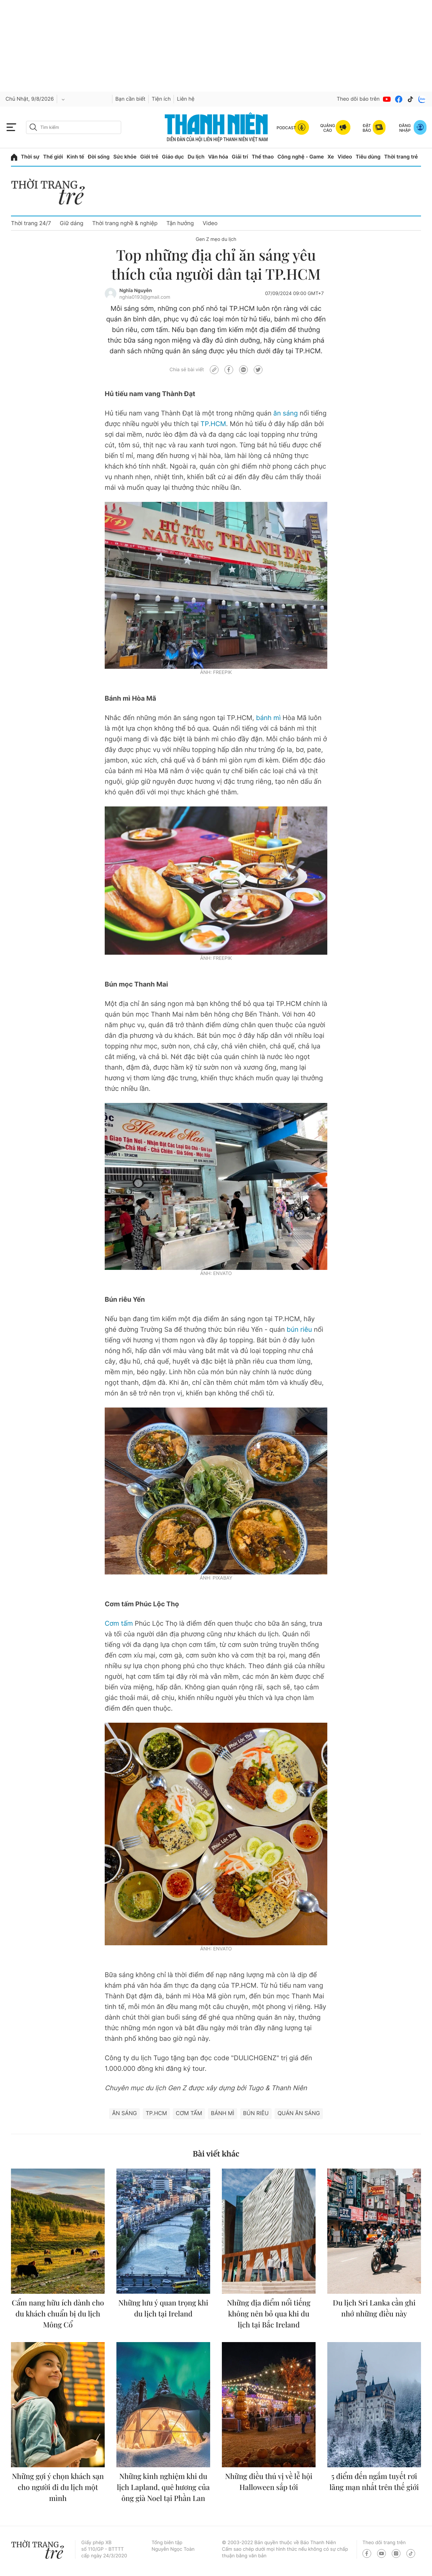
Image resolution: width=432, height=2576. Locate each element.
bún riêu (299, 1330)
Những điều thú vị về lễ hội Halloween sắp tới (268, 2481)
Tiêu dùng (368, 157)
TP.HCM (213, 424)
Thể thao (262, 157)
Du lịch (195, 157)
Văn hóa (218, 157)
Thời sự (30, 157)
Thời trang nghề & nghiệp (125, 223)
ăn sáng (285, 413)
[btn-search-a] (33, 127)
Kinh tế (75, 157)
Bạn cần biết (130, 99)
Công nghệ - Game (301, 157)
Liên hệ (185, 99)
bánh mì (269, 718)
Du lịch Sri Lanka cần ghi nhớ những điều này (374, 2308)
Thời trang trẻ (401, 157)
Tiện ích (161, 99)
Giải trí (240, 157)
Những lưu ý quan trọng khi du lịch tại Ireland (163, 2308)
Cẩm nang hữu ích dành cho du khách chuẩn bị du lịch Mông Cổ (58, 2314)
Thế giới (53, 157)
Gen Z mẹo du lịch (216, 239)
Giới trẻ (149, 157)
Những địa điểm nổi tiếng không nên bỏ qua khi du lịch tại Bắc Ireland (268, 2314)
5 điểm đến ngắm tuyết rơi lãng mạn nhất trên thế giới (374, 2481)
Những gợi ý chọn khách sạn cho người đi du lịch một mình (58, 2487)
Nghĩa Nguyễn (135, 291)
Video (345, 157)
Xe (331, 157)
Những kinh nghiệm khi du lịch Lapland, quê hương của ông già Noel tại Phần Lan (163, 2487)
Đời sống (98, 157)
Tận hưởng (180, 223)
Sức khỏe (125, 157)
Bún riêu (256, 2113)
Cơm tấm (119, 1624)
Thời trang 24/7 (31, 223)
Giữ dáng (71, 223)
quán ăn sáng (299, 2113)
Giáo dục (173, 157)
